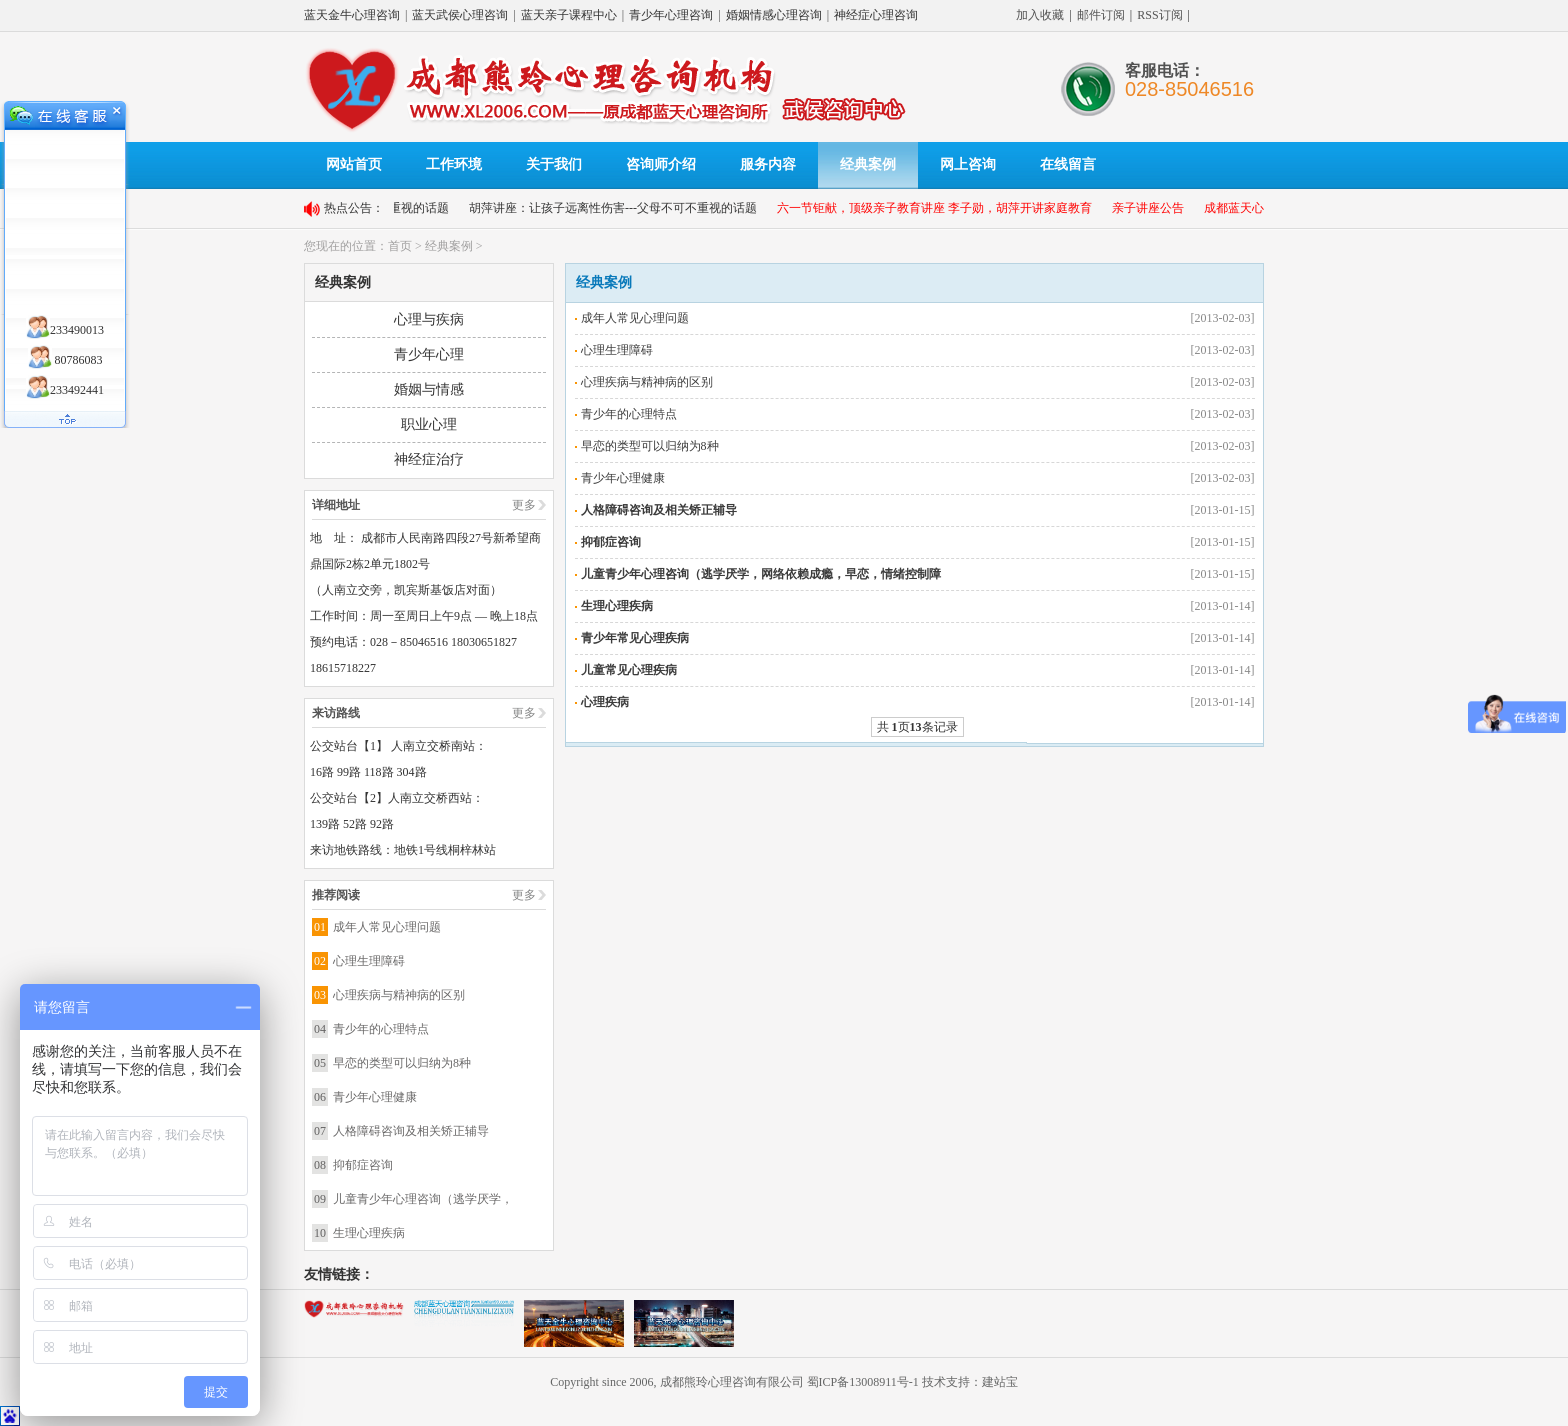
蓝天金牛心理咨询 (352, 15)
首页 (400, 246)
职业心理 (429, 424)
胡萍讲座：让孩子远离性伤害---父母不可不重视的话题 (623, 208)
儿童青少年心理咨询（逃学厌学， (423, 1199)
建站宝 (1000, 1382)
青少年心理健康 (375, 1097)
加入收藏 (1040, 15)
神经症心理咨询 (876, 15)
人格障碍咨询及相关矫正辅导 (411, 1131)
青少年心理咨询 (671, 15)
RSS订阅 (1159, 15)
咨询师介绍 (661, 164)
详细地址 (336, 505)
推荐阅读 (336, 895)
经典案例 (868, 164)
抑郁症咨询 (363, 1165)
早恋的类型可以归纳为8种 (402, 1063)
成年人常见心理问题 (387, 927)
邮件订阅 (1101, 15)
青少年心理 (429, 354)
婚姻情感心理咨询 (774, 15)
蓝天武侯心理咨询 (460, 15)
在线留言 (1068, 164)
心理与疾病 (429, 319)
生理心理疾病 (369, 1233)
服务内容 (768, 164)
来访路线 (336, 713)
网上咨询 (968, 164)
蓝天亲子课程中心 (569, 15)
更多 (524, 505)
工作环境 (454, 164)
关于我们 (554, 164)
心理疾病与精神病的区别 (399, 995)
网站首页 (354, 164)
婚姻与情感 (429, 389)
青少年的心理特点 (381, 1029)
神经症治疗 (429, 459)
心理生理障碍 (369, 961)
